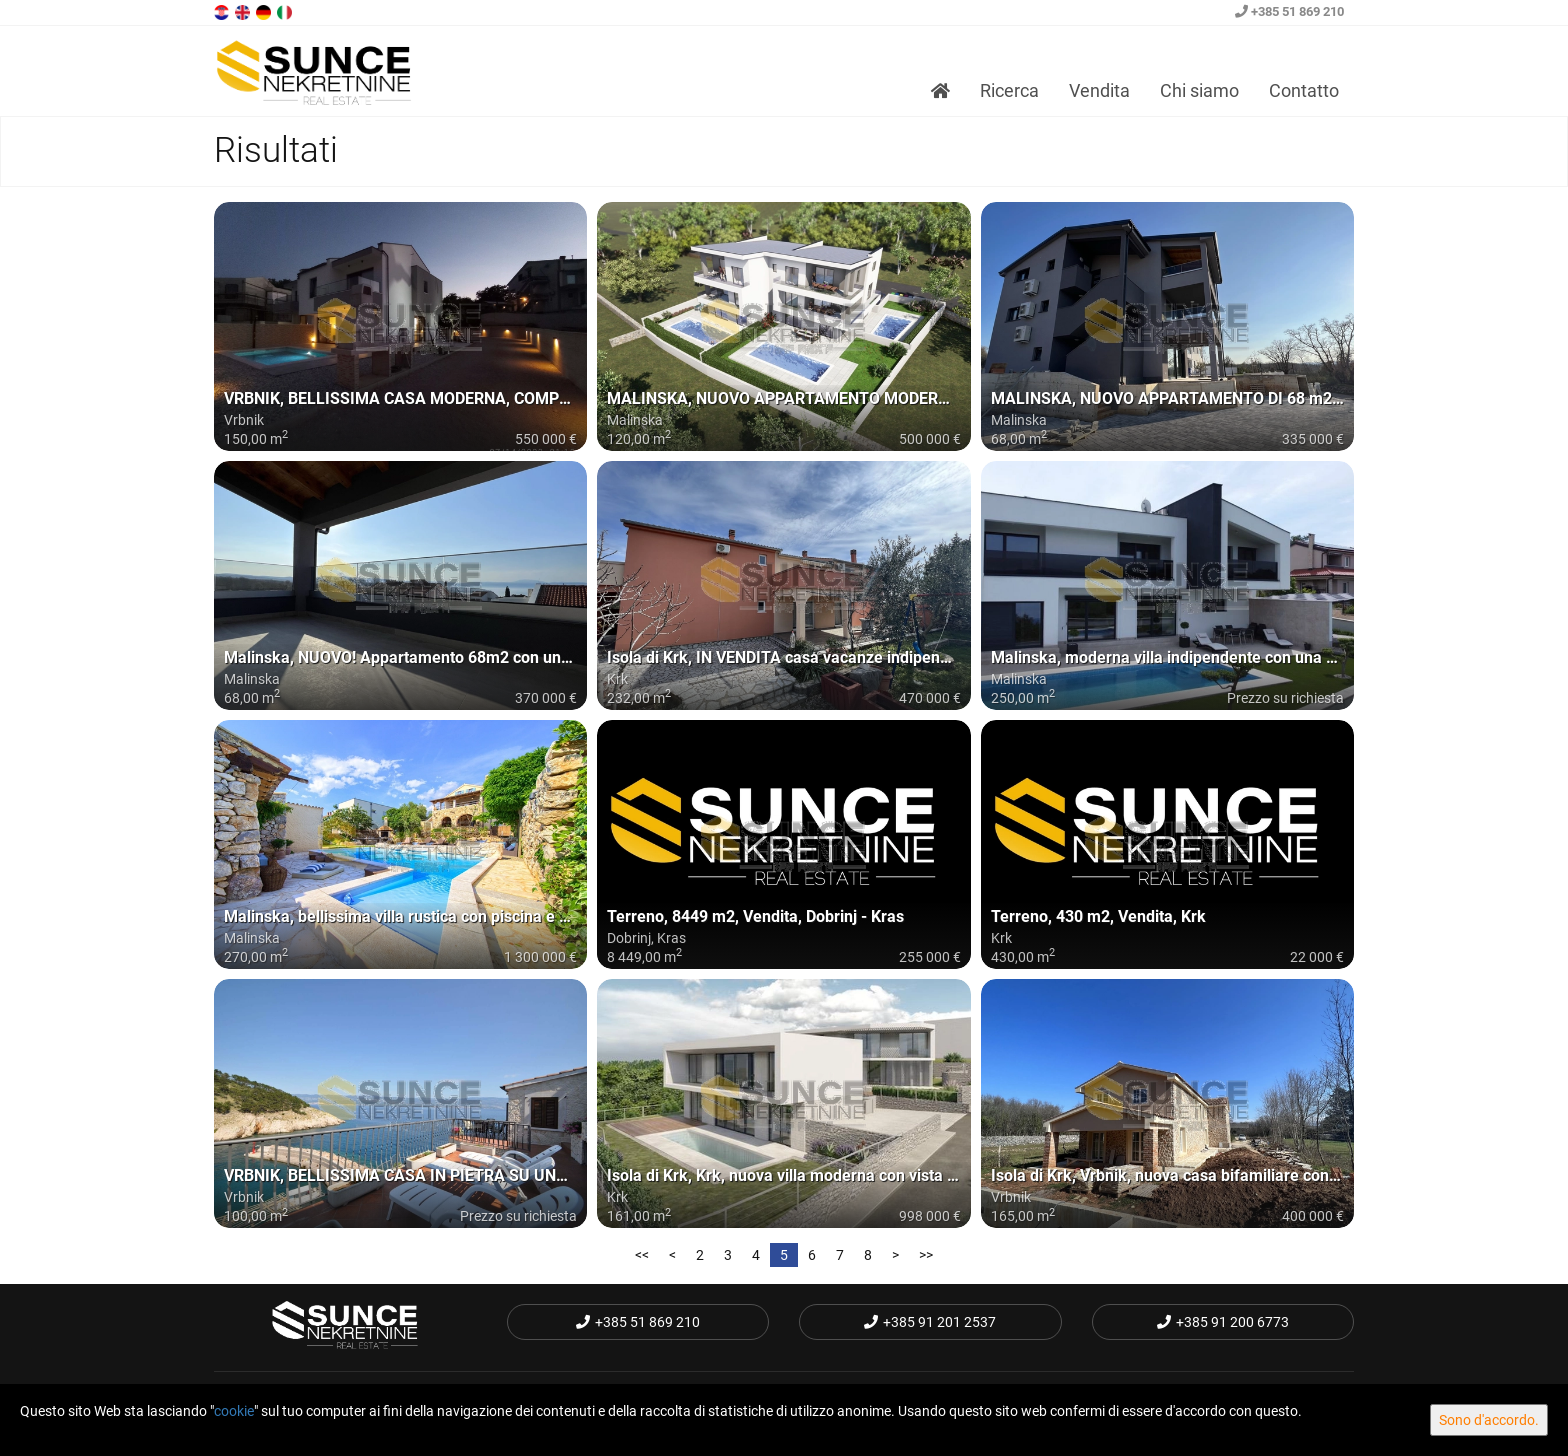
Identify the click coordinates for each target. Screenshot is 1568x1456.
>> (926, 1255)
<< (642, 1255)
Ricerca (1009, 90)
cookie (234, 1411)
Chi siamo (1199, 90)
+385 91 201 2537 (930, 1322)
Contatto (1304, 90)
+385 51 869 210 (1289, 11)
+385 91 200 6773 (1223, 1322)
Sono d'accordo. (1489, 1420)
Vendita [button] (1099, 90)
